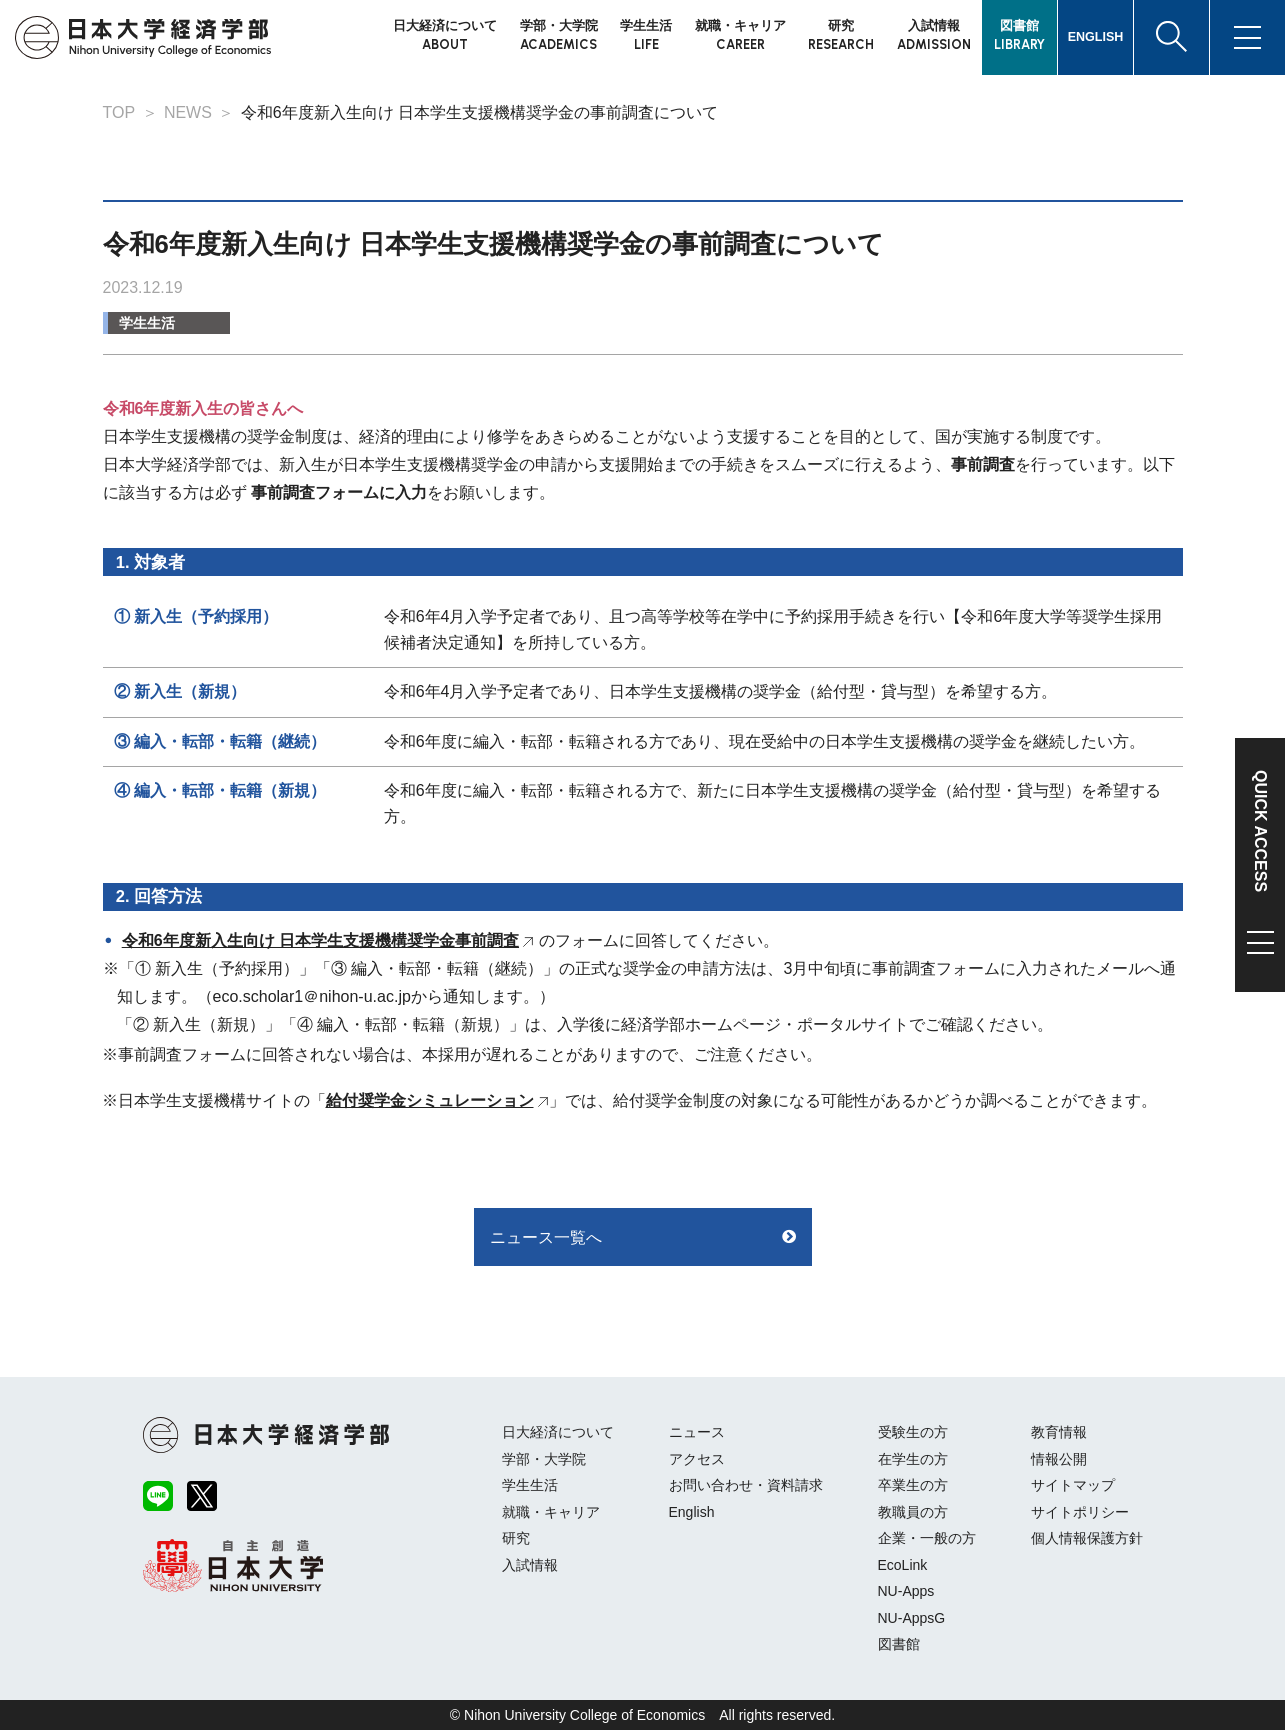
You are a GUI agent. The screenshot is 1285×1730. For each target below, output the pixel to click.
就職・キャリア (551, 1512)
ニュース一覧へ (546, 1237)
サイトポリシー (1080, 1512)
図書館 (899, 1644)
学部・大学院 (544, 1459)
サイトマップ (1073, 1485)
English (692, 1512)
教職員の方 (913, 1512)
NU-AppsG (912, 1618)
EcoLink (903, 1565)
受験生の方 (913, 1432)
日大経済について (558, 1432)
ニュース (697, 1432)
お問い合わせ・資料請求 (746, 1485)
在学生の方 (913, 1459)
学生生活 (147, 323)
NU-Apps (906, 1591)
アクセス (697, 1459)
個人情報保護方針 (1087, 1538)
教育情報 (1059, 1432)
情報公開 (1059, 1459)
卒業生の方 (913, 1485)
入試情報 (530, 1565)
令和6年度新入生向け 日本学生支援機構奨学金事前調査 (320, 940)
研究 (516, 1538)
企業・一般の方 (927, 1538)
